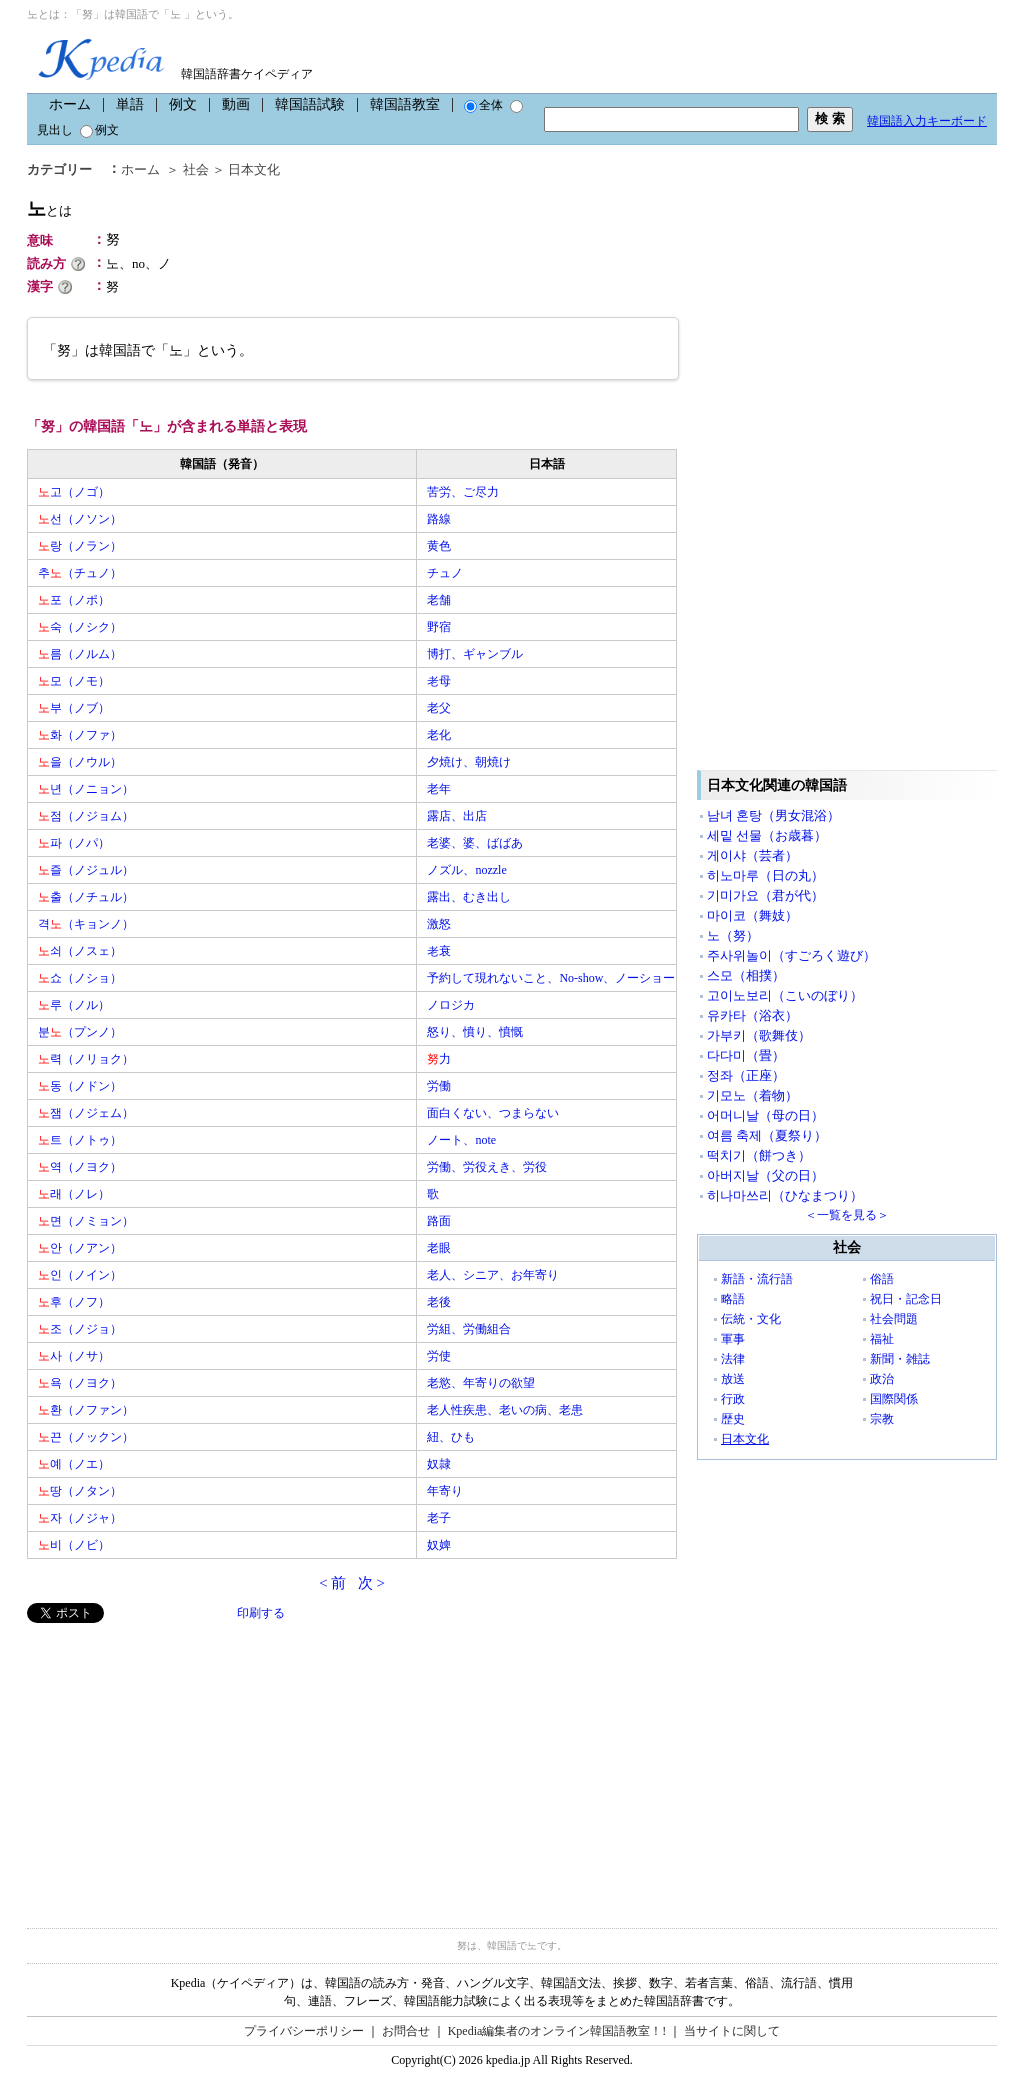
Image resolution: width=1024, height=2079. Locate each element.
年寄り (445, 1491)
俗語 (882, 1279)
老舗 (439, 600)
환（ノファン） (86, 1410)
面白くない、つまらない (493, 1113)
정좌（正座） (746, 1075)
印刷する (261, 1613)
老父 (439, 708)
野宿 (439, 627)
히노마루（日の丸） (765, 875)
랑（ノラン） (80, 546)
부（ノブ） (74, 708)
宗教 (882, 1419)
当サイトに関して (732, 2031)
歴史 (733, 1419)
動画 (236, 104)
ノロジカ (451, 1005)
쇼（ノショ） (80, 978)
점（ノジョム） (86, 816)
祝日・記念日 (906, 1299)
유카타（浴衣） (752, 1015)
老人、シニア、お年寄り (493, 1275)
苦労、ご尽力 (463, 492)
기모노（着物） (752, 1095)
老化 (439, 735)
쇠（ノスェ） (80, 951)
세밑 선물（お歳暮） (767, 835)
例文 (183, 104)
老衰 (439, 951)
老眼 (439, 1248)
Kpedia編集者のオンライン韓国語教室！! (557, 2031)
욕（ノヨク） (80, 1383)
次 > (371, 1583)
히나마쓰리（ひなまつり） (785, 1195)
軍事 (733, 1339)
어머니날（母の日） (765, 1115)
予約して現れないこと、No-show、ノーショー (551, 978)
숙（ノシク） (80, 627)
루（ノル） (74, 1005)
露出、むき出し (469, 897)
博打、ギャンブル (475, 654)
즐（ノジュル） (86, 870)
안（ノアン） (80, 1248)
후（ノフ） (74, 1302)
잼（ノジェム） (86, 1113)
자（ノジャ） (80, 1518)
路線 (439, 519)
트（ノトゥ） (80, 1140)
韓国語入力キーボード (927, 121)
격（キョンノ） (86, 924)
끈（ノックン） (86, 1437)
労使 (439, 1356)
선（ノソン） (80, 519)
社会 (196, 169)
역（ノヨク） (80, 1167)
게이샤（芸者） (752, 855)
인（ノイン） (80, 1275)
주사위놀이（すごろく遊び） (791, 955)
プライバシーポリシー (304, 2031)
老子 (439, 1518)
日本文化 (254, 169)
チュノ (445, 573)
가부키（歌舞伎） (759, 1035)
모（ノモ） (74, 681)
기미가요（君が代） (765, 895)
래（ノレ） (74, 1194)
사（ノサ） (74, 1356)
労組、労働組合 (469, 1329)
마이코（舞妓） (752, 915)
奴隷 (439, 1464)
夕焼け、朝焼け (469, 762)
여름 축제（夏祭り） (767, 1135)
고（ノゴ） (74, 492)
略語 (733, 1299)
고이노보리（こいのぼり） (785, 995)
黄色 (439, 546)
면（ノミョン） (86, 1221)
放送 (733, 1379)
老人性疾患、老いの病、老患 (505, 1410)
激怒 (439, 924)
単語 (130, 104)
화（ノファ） (80, 735)
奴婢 (439, 1545)
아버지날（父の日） (765, 1175)
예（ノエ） (74, 1464)
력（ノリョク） (86, 1059)
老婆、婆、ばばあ (475, 843)
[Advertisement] (177, 1763)
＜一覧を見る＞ (847, 1215)
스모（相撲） (746, 975)
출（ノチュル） (86, 897)
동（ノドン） (80, 1086)
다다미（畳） (746, 1055)
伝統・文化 (751, 1319)
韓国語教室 (405, 104)
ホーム (70, 104)
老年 (439, 789)
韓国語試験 (310, 104)
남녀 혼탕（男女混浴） (773, 815)
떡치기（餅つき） (759, 1155)
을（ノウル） (80, 762)
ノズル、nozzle (466, 870)
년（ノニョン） (86, 789)
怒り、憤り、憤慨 (475, 1032)
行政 (733, 1399)
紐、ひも (451, 1437)
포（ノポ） (74, 600)
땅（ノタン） (80, 1491)
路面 (439, 1221)
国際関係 (894, 1399)
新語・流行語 (757, 1279)
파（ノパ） (74, 843)
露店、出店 (457, 816)
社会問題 (894, 1319)
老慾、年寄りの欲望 (481, 1383)
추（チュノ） (80, 573)
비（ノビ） (74, 1545)
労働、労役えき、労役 (487, 1167)
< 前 (332, 1583)
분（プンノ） (80, 1032)
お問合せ (406, 2031)
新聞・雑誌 (900, 1359)
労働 (439, 1086)
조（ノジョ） (80, 1329)
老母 (439, 681)
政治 (882, 1379)
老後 (439, 1302)
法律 (733, 1359)
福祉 (882, 1339)
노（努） (733, 935)
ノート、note (461, 1140)
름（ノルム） (80, 654)
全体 (483, 105)
